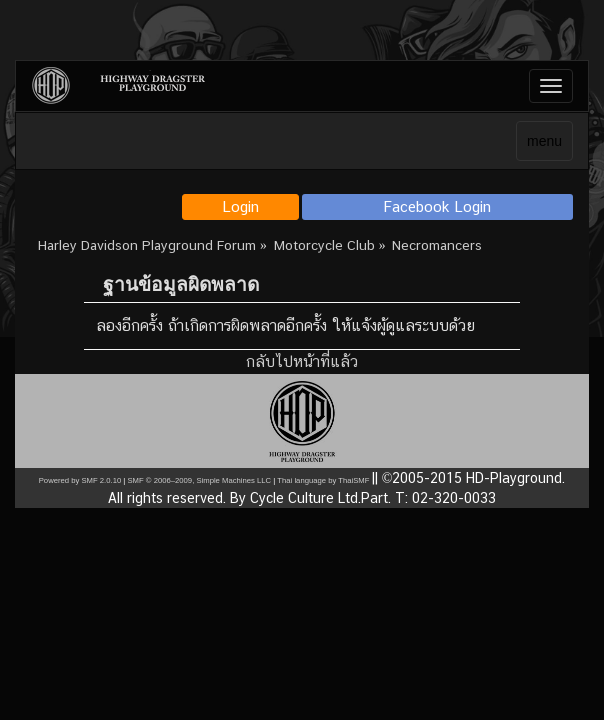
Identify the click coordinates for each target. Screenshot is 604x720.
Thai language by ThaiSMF (323, 480)
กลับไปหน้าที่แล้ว (302, 361)
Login (240, 206)
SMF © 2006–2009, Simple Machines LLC (199, 480)
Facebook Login (437, 206)
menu (544, 141)
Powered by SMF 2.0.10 (80, 480)
